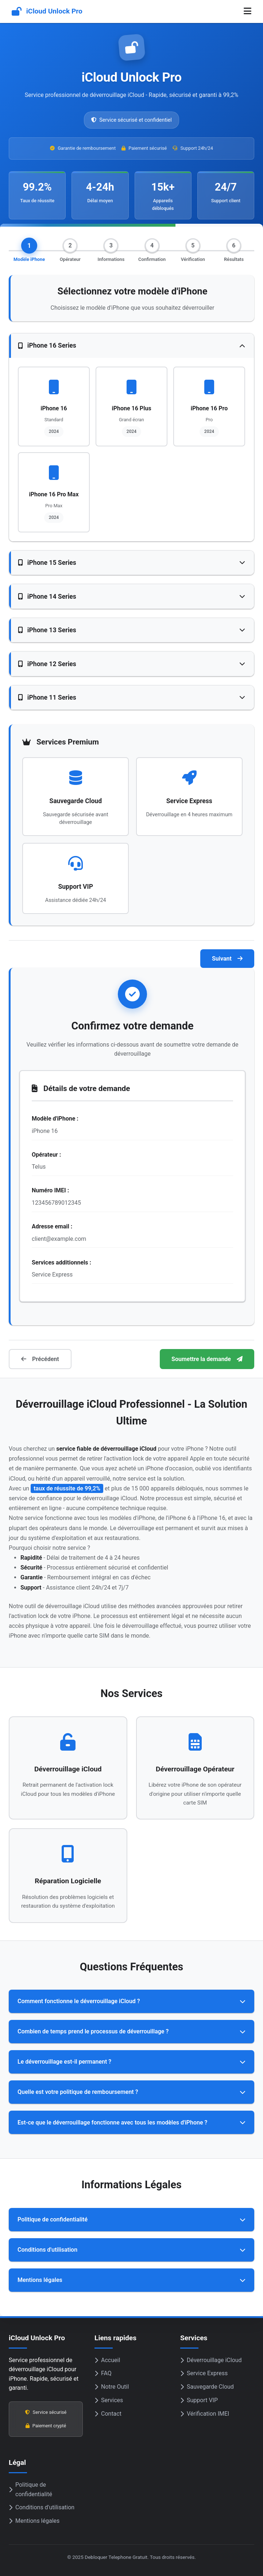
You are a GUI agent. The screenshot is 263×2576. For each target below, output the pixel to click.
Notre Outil (111, 2386)
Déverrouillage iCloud (211, 2360)
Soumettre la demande (207, 1359)
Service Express (204, 2373)
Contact (107, 2413)
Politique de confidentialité (30, 2489)
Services (108, 2400)
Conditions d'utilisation (41, 2507)
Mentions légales (34, 2520)
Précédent (40, 1359)
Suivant (227, 958)
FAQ (103, 2373)
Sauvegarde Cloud (207, 2386)
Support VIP (199, 2400)
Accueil (107, 2360)
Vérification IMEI (204, 2413)
